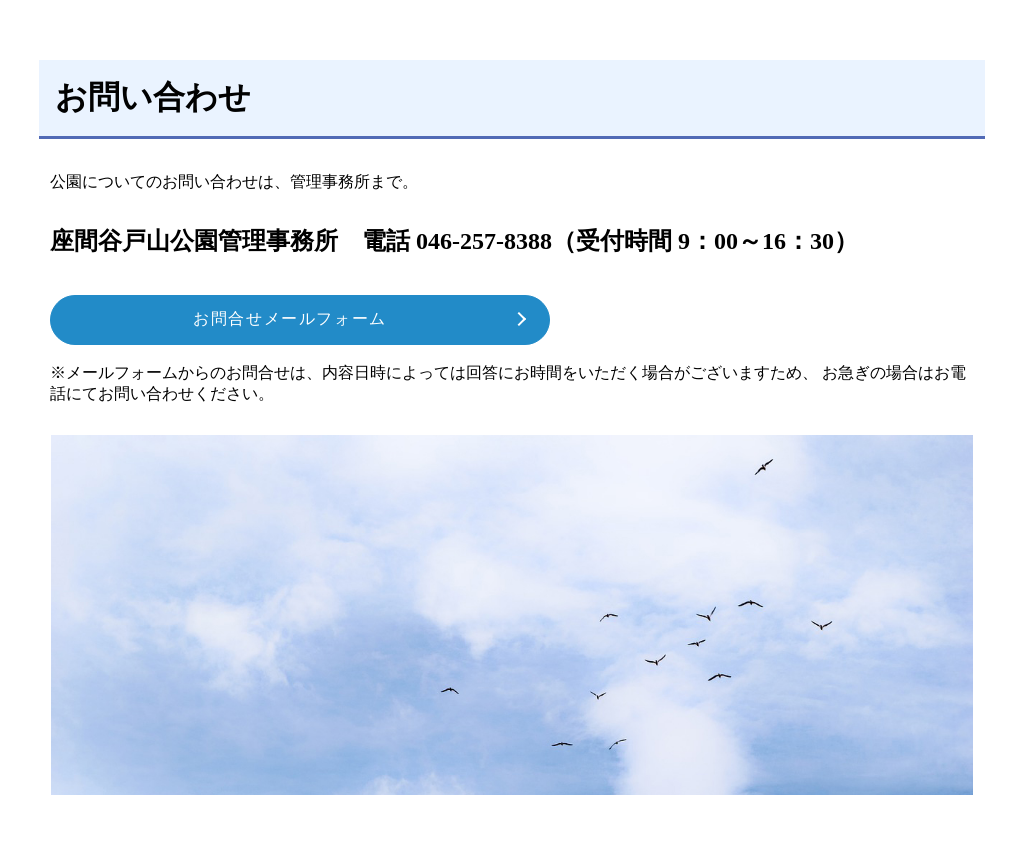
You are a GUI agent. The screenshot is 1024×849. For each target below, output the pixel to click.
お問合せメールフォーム (290, 318)
